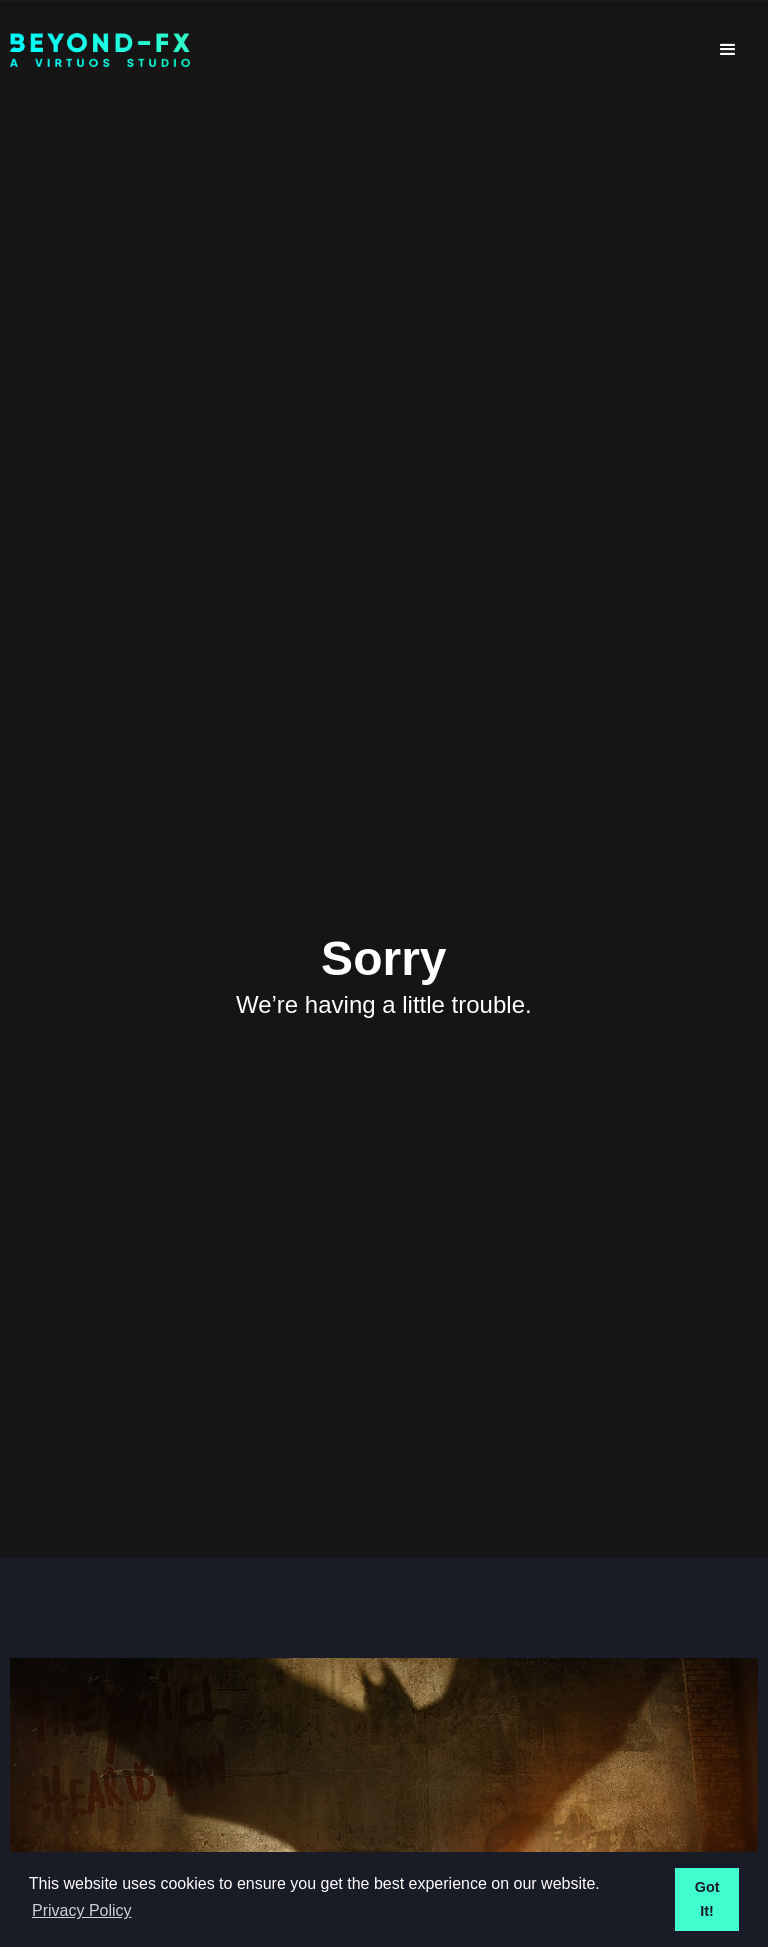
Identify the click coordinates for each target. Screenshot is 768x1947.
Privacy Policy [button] (82, 1910)
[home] (354, 50)
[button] (728, 50)
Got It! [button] (707, 1899)
